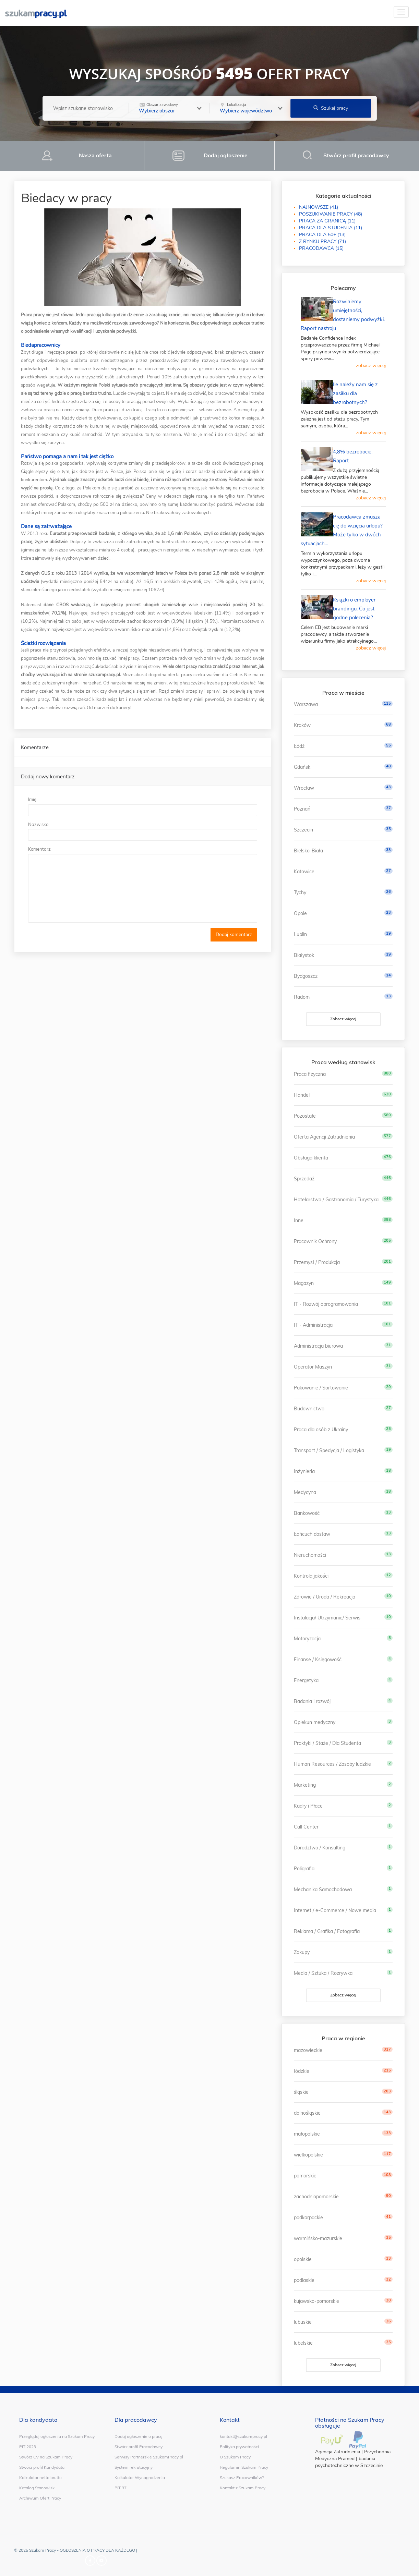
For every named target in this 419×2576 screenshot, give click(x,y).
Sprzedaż (304, 1179)
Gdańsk (302, 767)
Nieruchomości (310, 1555)
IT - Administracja (313, 1325)
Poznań (302, 809)
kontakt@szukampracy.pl (243, 2436)
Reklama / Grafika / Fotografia (327, 1931)
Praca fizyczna (310, 1074)
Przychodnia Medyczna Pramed (353, 2455)
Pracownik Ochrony (315, 1241)
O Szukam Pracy (235, 2456)
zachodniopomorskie (316, 2197)
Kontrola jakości (311, 1576)
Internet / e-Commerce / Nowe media (335, 1910)
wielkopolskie (308, 2155)
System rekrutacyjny (134, 2467)
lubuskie (303, 2322)
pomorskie (305, 2176)
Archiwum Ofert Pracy (40, 2498)
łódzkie (301, 2071)
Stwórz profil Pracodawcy (139, 2446)
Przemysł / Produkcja (317, 1262)
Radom (302, 997)
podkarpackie (308, 2217)
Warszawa (306, 704)
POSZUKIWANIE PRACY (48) (330, 214)
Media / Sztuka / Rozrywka (323, 1973)
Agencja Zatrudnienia (337, 2452)
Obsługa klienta (311, 1158)
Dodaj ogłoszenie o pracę (139, 2436)
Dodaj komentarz (234, 934)
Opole (300, 913)
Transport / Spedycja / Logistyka (329, 1450)
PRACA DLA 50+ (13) (322, 234)
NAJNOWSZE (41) (318, 207)
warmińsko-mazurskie (318, 2238)
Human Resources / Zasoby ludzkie (332, 1764)
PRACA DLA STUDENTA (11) (330, 227)
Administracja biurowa (318, 1346)
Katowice (304, 871)
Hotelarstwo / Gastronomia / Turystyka (336, 1199)
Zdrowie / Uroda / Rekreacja (324, 1597)
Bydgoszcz (306, 976)
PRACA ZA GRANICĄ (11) (327, 221)
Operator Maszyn (313, 1367)
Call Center (306, 1827)
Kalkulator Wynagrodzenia (140, 2477)
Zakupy (302, 1952)
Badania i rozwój (312, 1701)
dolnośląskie (307, 2113)
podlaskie (304, 2280)
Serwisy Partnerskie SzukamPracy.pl (149, 2456)
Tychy (300, 892)
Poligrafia (304, 1869)
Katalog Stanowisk (37, 2487)
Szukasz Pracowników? (242, 2477)
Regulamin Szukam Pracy (244, 2467)
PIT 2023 (27, 2446)
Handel (302, 1095)
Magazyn (304, 1283)
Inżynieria (304, 1471)
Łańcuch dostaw (312, 1534)
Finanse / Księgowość (318, 1659)
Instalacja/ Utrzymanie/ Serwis (327, 1618)
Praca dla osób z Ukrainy (321, 1429)
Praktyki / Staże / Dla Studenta (327, 1743)
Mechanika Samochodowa (323, 1889)
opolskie (303, 2259)
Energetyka (306, 1680)
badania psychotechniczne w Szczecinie (349, 2462)
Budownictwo (309, 1409)
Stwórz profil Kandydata (41, 2467)
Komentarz (39, 849)
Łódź (299, 746)
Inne (298, 1220)
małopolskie (307, 2134)
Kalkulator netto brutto (40, 2477)
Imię (32, 799)
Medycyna (305, 1492)
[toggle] (401, 12)
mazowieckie (308, 2050)
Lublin (300, 934)
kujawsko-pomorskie (316, 2301)
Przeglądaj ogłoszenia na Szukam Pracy (57, 2436)
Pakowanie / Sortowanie (321, 1388)
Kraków (302, 725)
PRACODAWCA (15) (321, 248)
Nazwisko (38, 824)
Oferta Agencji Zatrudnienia (324, 1137)
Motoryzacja (307, 1639)
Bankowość (307, 1513)
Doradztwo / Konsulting (319, 1848)
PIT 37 (121, 2487)
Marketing (305, 1785)
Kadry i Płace (308, 1806)
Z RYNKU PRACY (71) (322, 241)
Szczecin (303, 830)
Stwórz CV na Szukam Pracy (45, 2456)
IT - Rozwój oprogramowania (326, 1304)
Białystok (304, 955)
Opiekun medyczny (314, 1722)
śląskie (301, 2092)
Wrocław (304, 788)
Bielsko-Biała (308, 851)
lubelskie (303, 2343)
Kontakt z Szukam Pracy (242, 2487)
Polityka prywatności (239, 2446)
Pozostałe (305, 1116)
